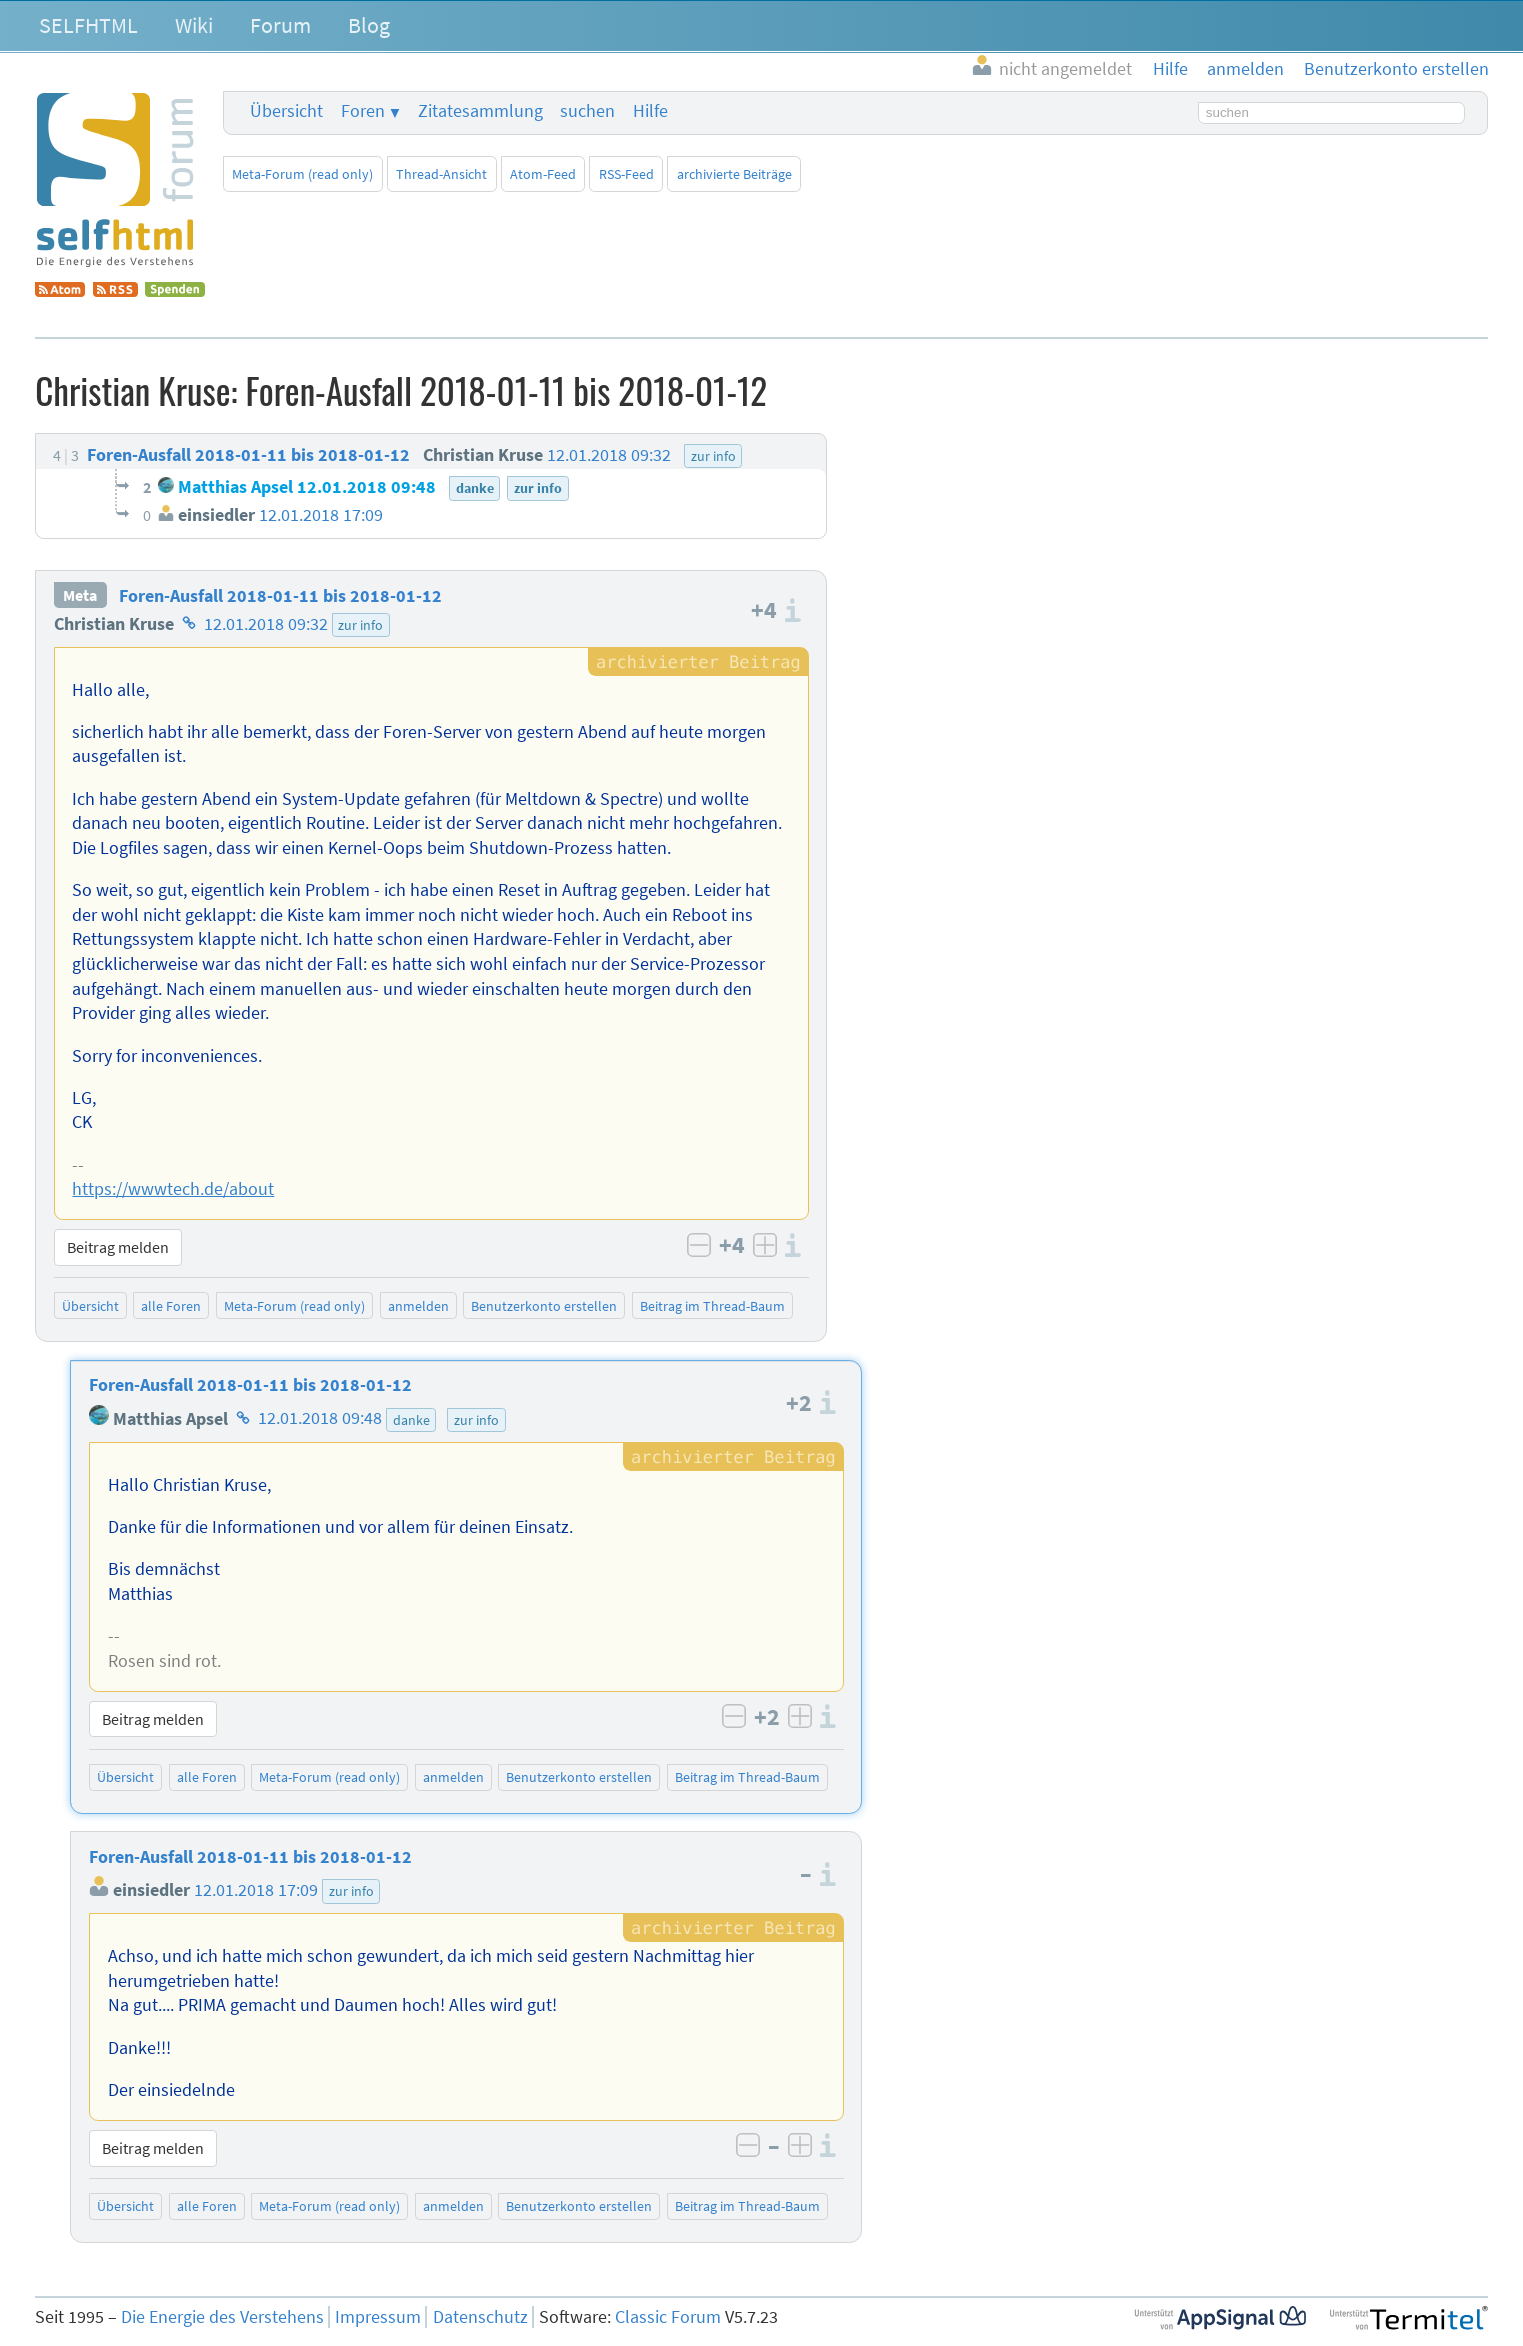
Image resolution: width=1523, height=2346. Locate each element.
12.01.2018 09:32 (266, 624)
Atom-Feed (543, 174)
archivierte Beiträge (734, 174)
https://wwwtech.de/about (173, 1189)
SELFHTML (88, 25)
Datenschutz (480, 2317)
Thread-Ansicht (441, 174)
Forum (280, 25)
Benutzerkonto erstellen (544, 1306)
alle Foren (171, 1306)
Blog (369, 25)
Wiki (194, 25)
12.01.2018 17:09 (256, 1890)
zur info (360, 625)
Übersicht (286, 111)
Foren (363, 111)
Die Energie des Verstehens (222, 2317)
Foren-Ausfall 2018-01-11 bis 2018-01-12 (280, 596)
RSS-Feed (626, 174)
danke (411, 1420)
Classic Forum (668, 2317)
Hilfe (650, 111)
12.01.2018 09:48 (320, 1419)
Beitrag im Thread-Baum (712, 1306)
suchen (587, 111)
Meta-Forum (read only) (302, 174)
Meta (80, 596)
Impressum (378, 2317)
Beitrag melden (118, 1247)
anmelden (418, 1306)
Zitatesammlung (480, 111)
